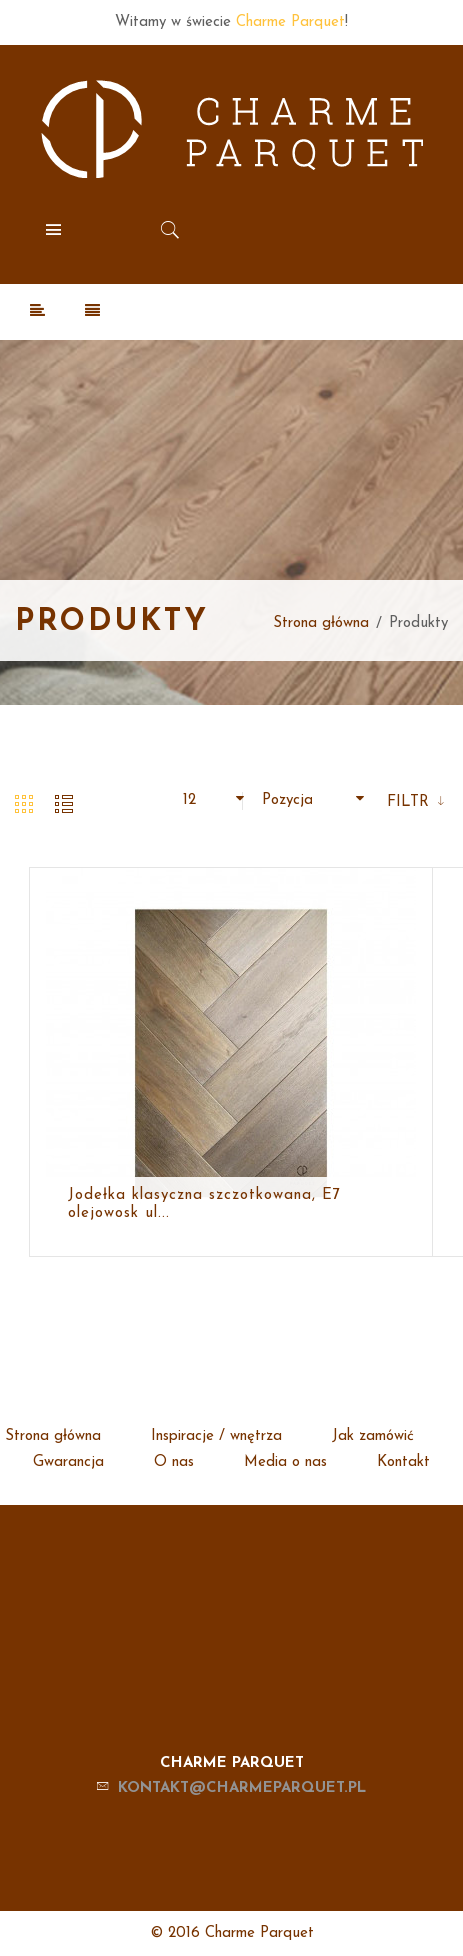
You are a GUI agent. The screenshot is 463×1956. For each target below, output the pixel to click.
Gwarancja (68, 1462)
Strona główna (321, 623)
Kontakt (403, 1462)
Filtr (410, 802)
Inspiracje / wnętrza (216, 1436)
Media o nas (285, 1462)
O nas (174, 1462)
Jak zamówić (373, 1436)
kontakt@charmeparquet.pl (242, 1788)
